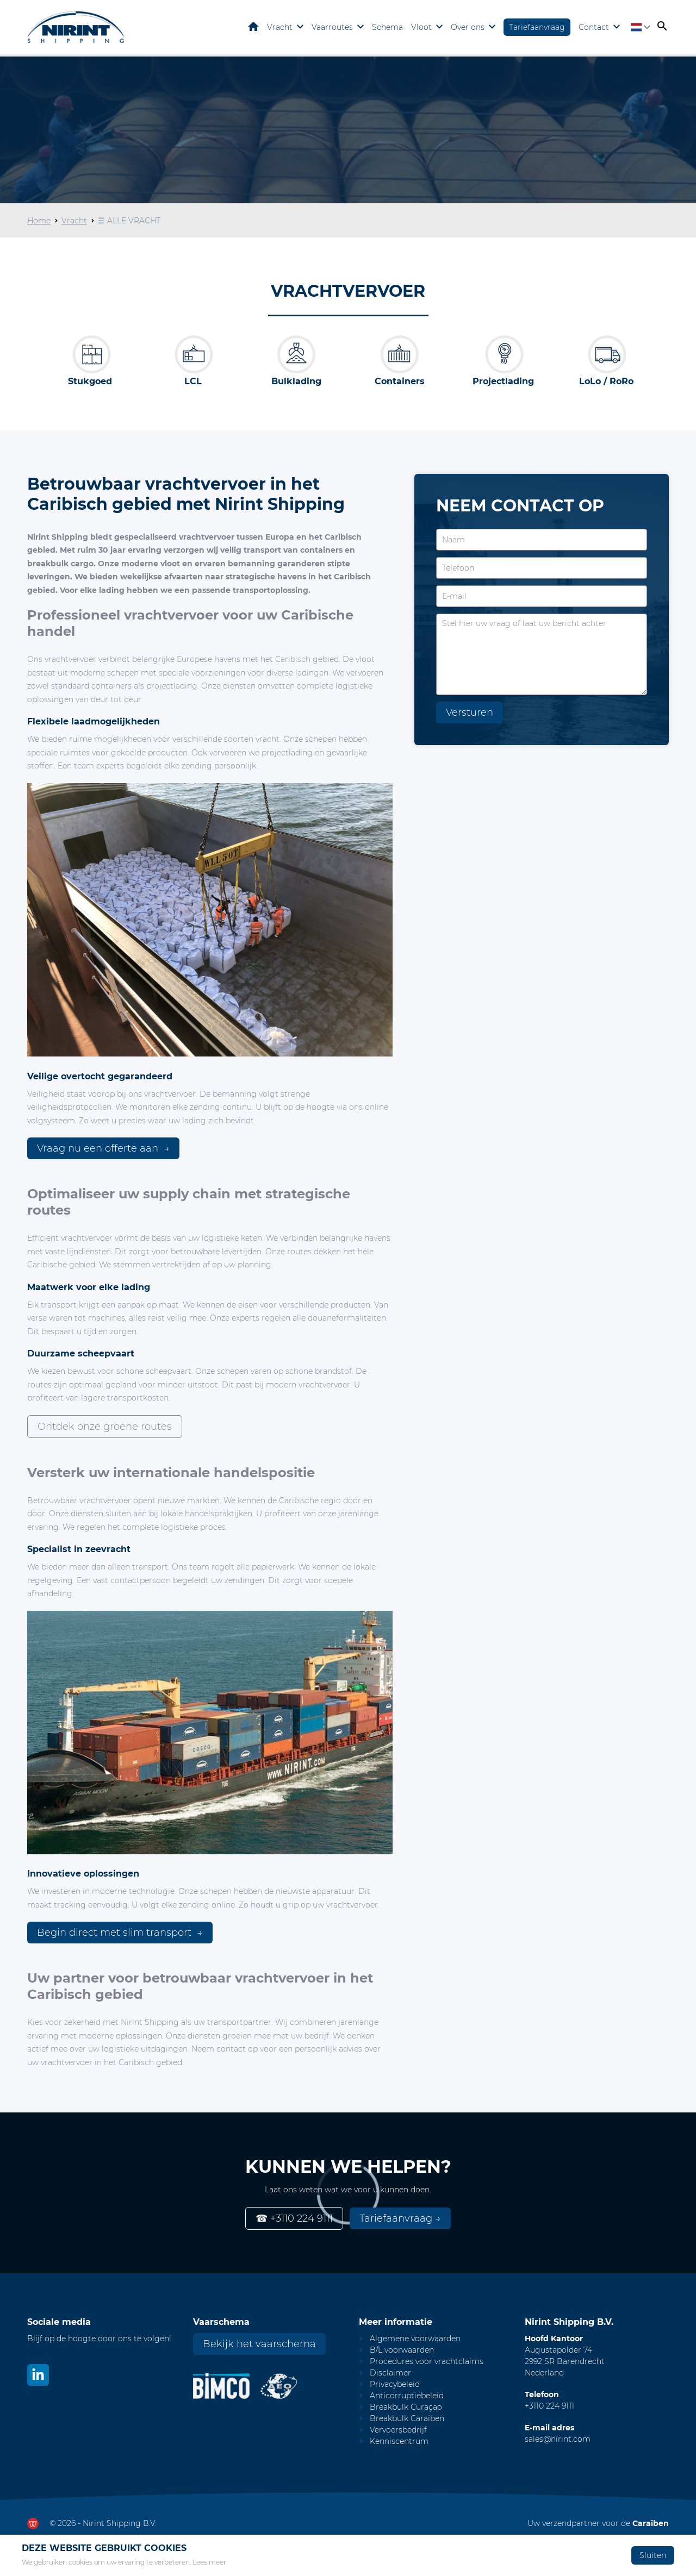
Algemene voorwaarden (415, 2338)
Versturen (469, 712)
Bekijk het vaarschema (259, 2344)
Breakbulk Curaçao (406, 2407)
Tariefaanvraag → (400, 2218)
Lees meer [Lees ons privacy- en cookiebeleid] (209, 2562)
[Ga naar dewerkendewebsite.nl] (33, 2523)
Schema (387, 27)
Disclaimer (390, 2373)
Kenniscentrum (399, 2441)
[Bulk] (296, 354)
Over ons (467, 27)
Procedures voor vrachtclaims (426, 2361)
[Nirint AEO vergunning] (279, 2386)
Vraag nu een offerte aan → (103, 1148)
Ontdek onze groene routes (105, 1427)
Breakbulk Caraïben (407, 2418)
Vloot (421, 27)
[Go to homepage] (76, 27)
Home (253, 27)
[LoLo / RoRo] (606, 354)
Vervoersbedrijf (398, 2430)
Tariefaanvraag (537, 27)
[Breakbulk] (89, 354)
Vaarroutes (332, 27)
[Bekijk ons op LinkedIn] (38, 2375)
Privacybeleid (395, 2384)
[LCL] (193, 354)
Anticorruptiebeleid (407, 2395)
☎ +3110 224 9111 (294, 2218)
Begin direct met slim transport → (120, 1933)
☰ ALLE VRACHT (129, 221)
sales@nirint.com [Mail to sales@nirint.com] (558, 2439)
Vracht (280, 27)
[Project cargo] (503, 354)
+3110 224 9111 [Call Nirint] (549, 2406)
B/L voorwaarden (402, 2350)
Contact (594, 27)
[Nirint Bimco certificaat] (226, 2386)
